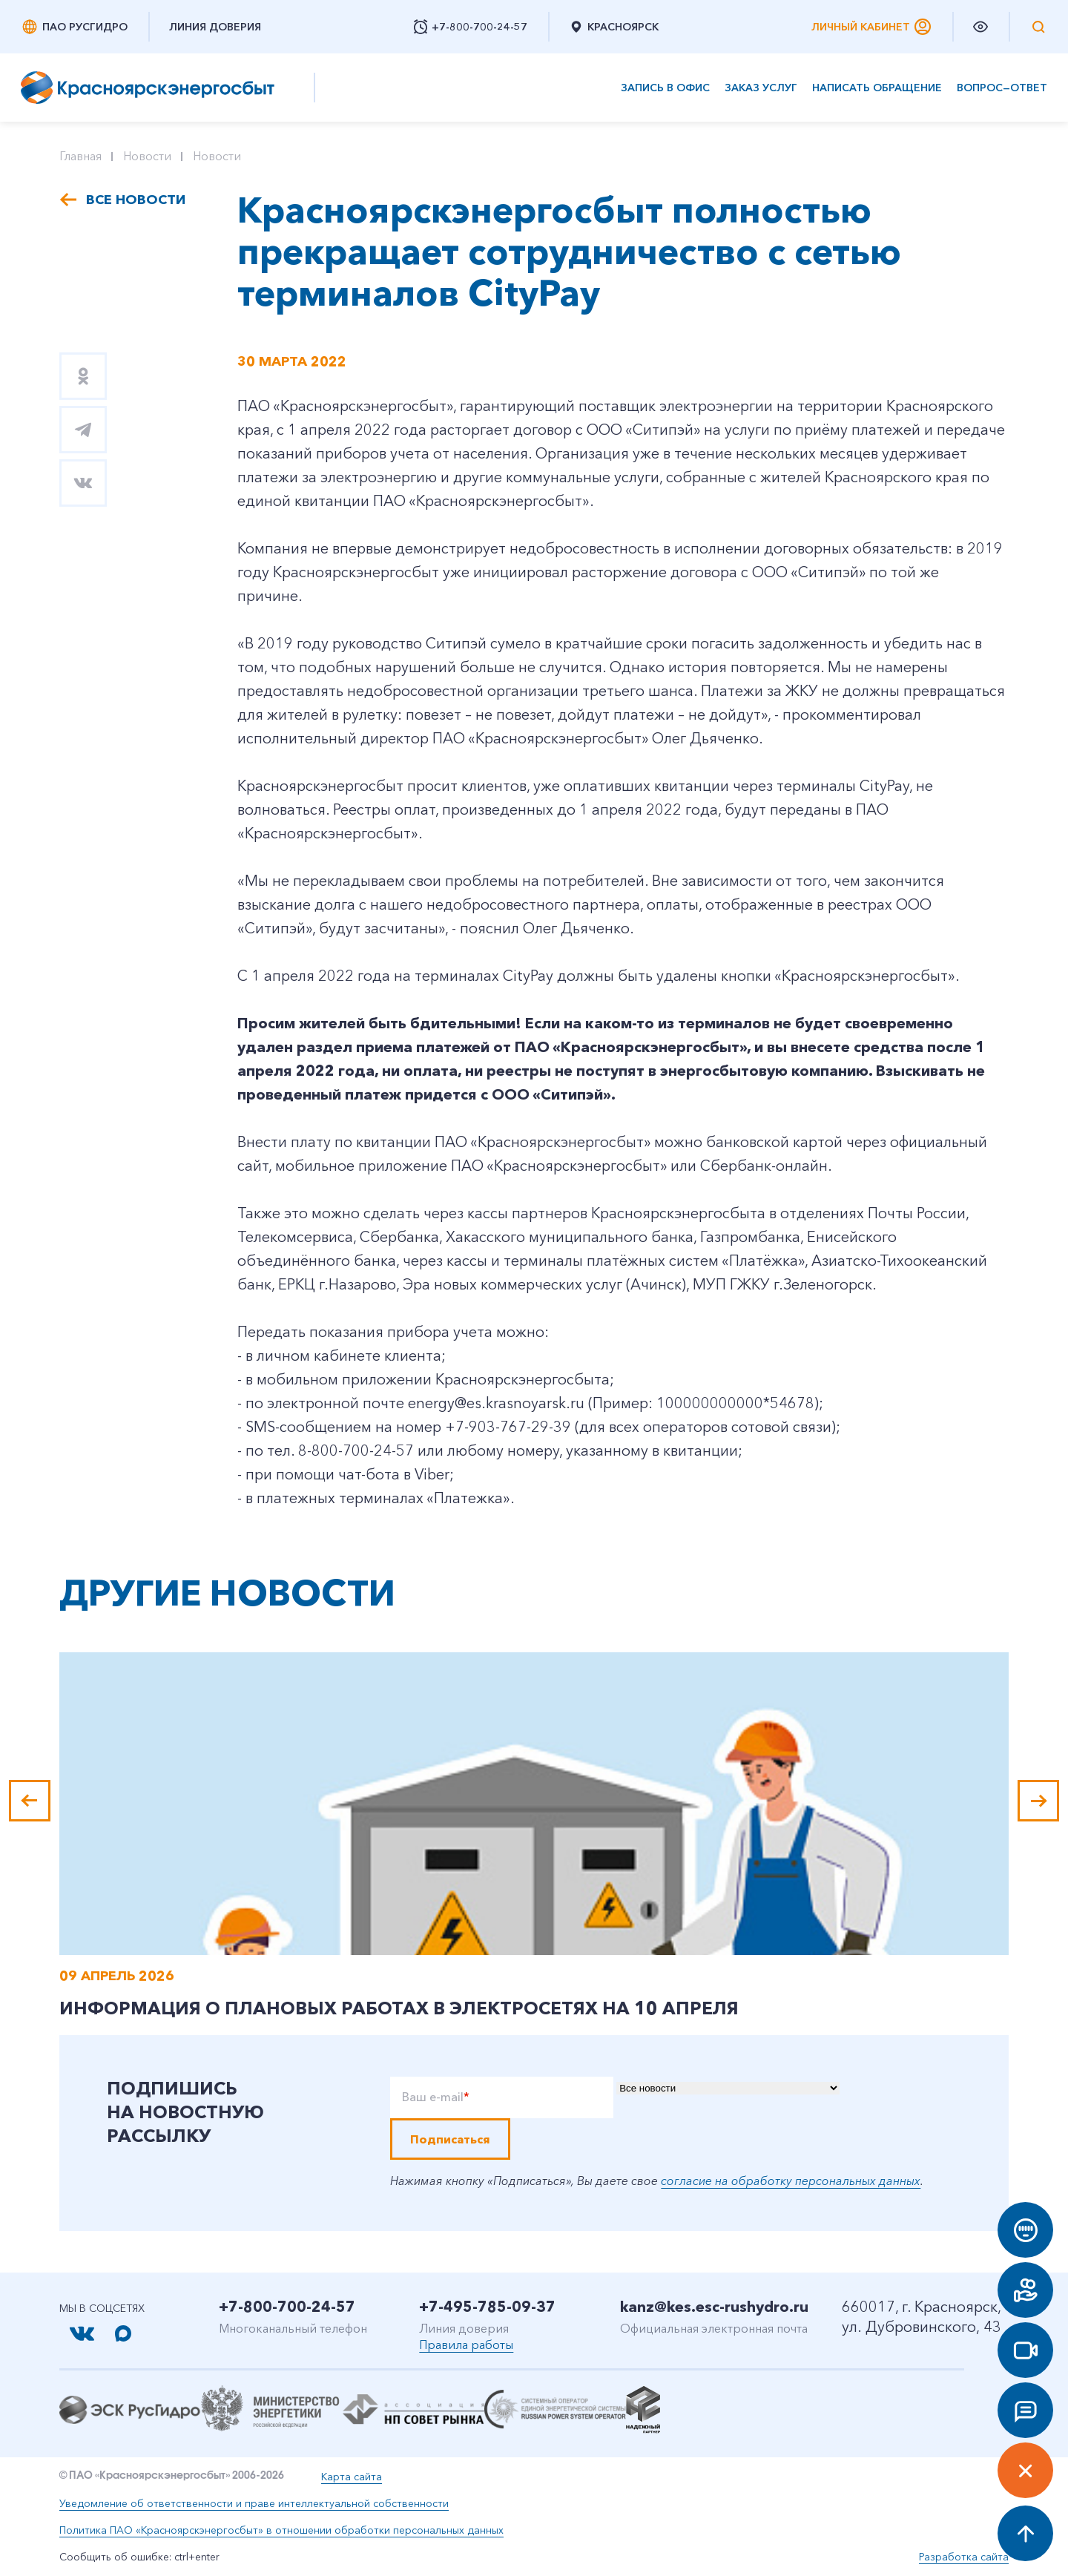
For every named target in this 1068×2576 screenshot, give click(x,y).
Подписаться (450, 2139)
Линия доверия (215, 26)
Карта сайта (351, 2476)
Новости (147, 155)
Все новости (135, 199)
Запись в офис (665, 88)
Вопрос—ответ (1002, 88)
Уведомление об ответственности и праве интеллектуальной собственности (254, 2503)
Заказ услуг (761, 88)
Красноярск (614, 26)
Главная (80, 155)
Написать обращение (877, 88)
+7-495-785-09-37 (487, 2307)
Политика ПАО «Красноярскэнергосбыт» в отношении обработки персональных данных (281, 2530)
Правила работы (466, 2344)
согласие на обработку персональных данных (790, 2180)
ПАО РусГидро (74, 27)
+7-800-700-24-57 (287, 2307)
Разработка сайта (964, 2556)
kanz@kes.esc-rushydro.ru (714, 2307)
